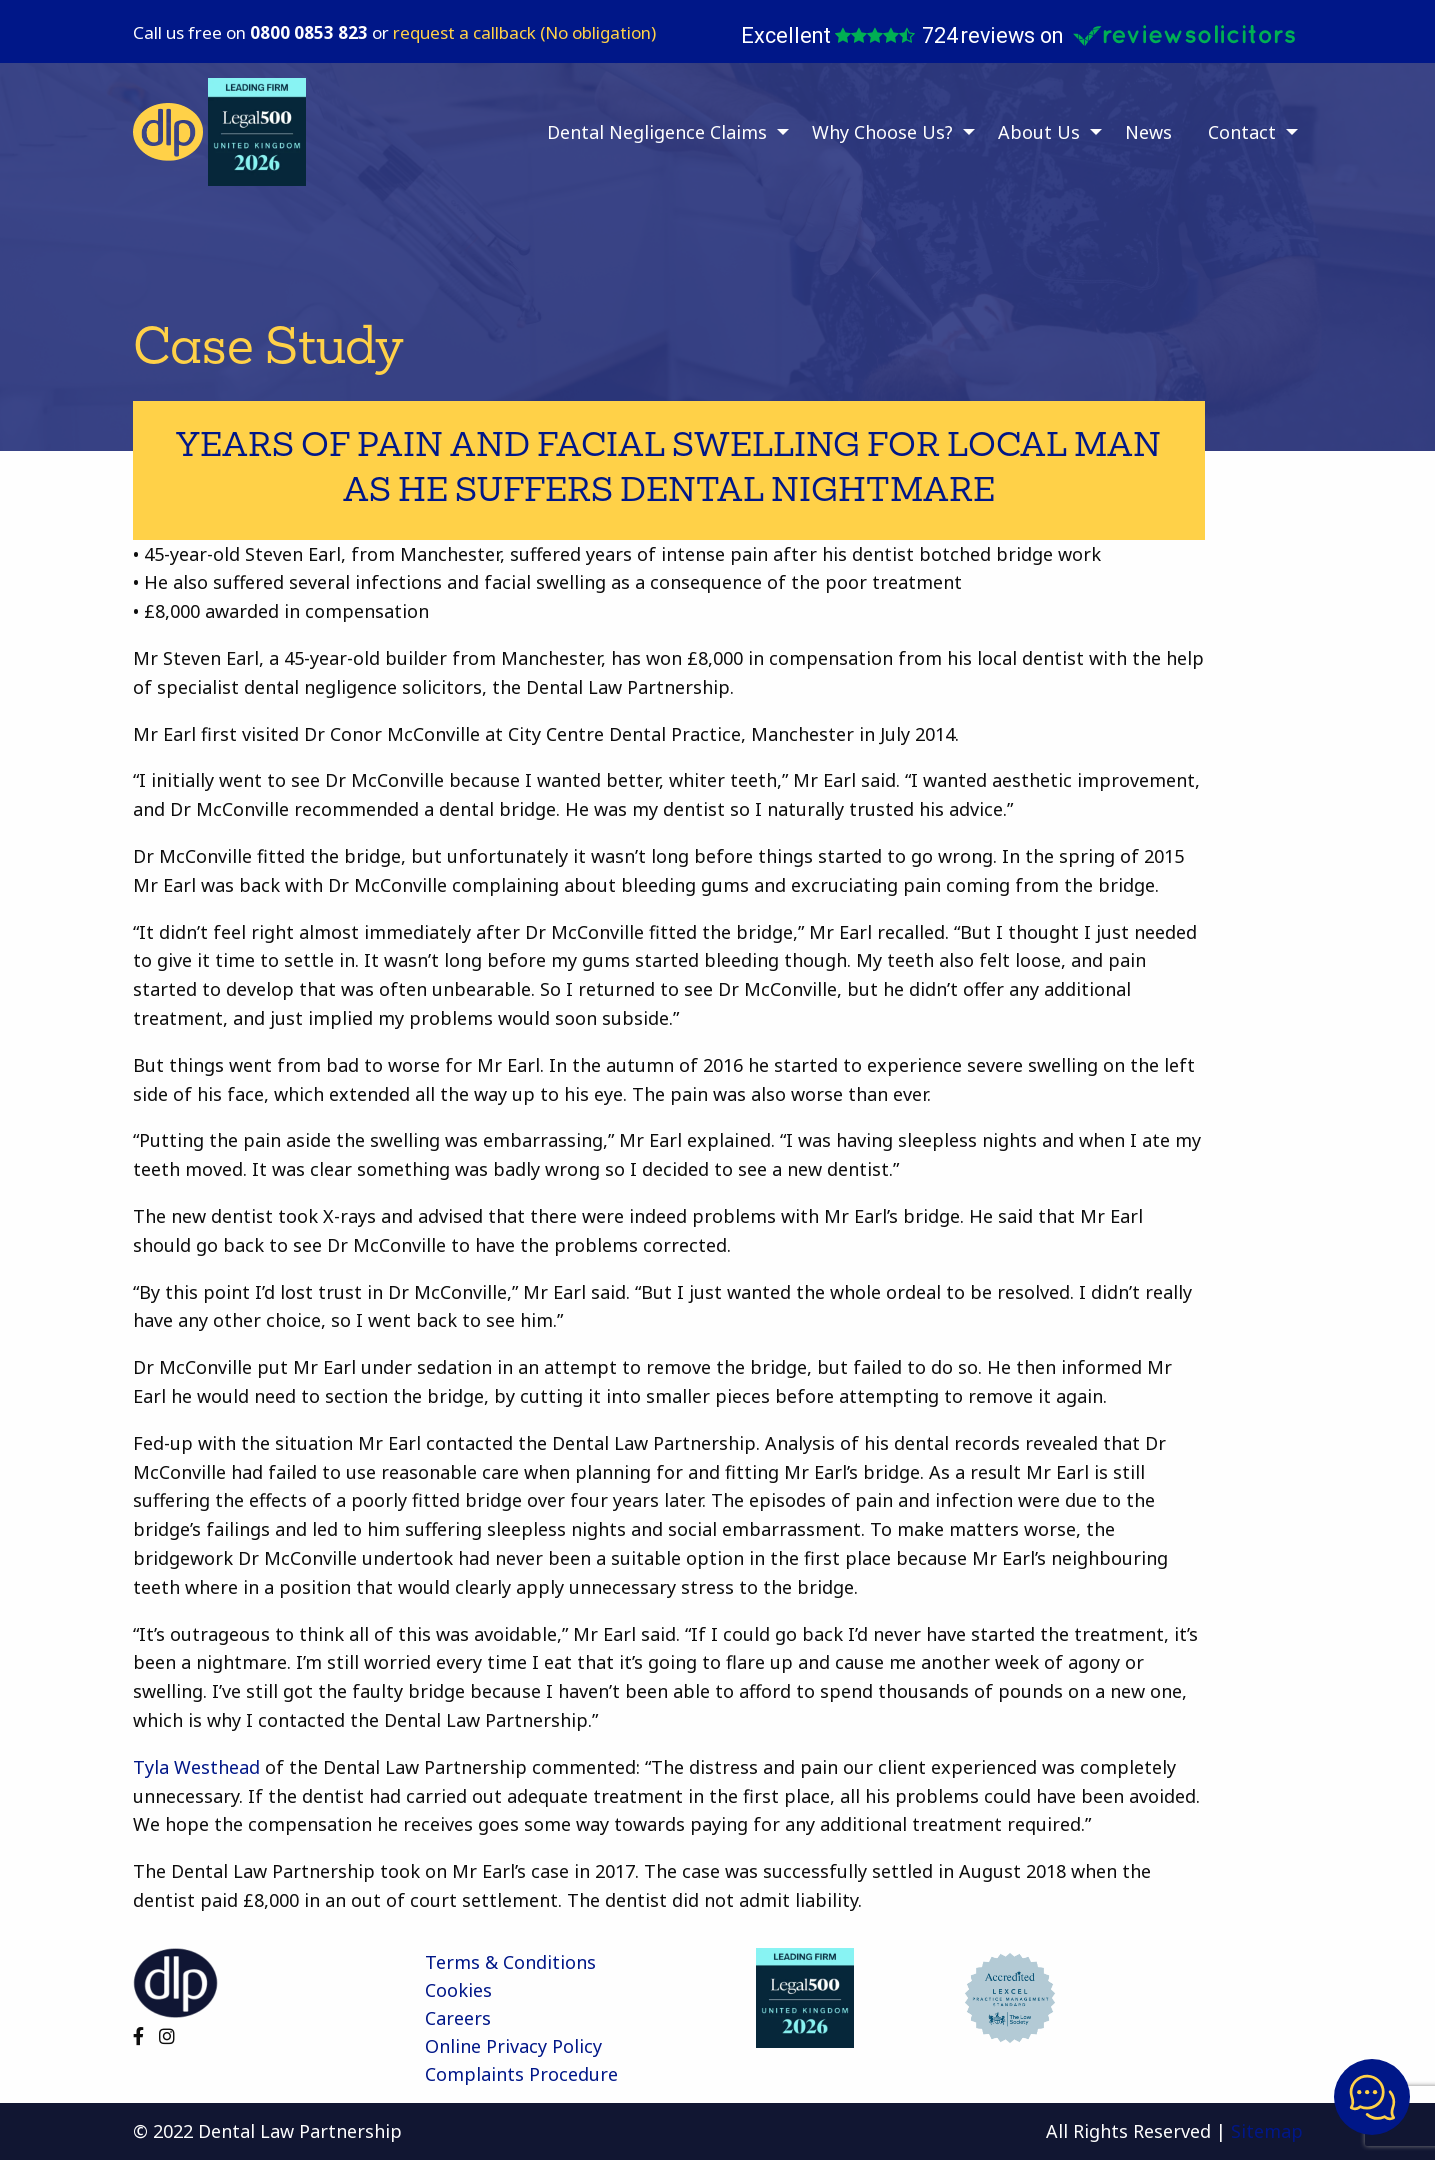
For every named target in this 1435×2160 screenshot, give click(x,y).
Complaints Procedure (521, 2074)
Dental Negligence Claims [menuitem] (657, 132)
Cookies (458, 1990)
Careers (458, 2018)
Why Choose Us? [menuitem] (882, 132)
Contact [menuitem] (1242, 132)
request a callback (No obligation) (524, 32)
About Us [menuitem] (1039, 132)
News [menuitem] (1148, 132)
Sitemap (1267, 2131)
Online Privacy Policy (513, 2046)
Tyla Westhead (196, 1767)
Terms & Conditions (510, 1962)
